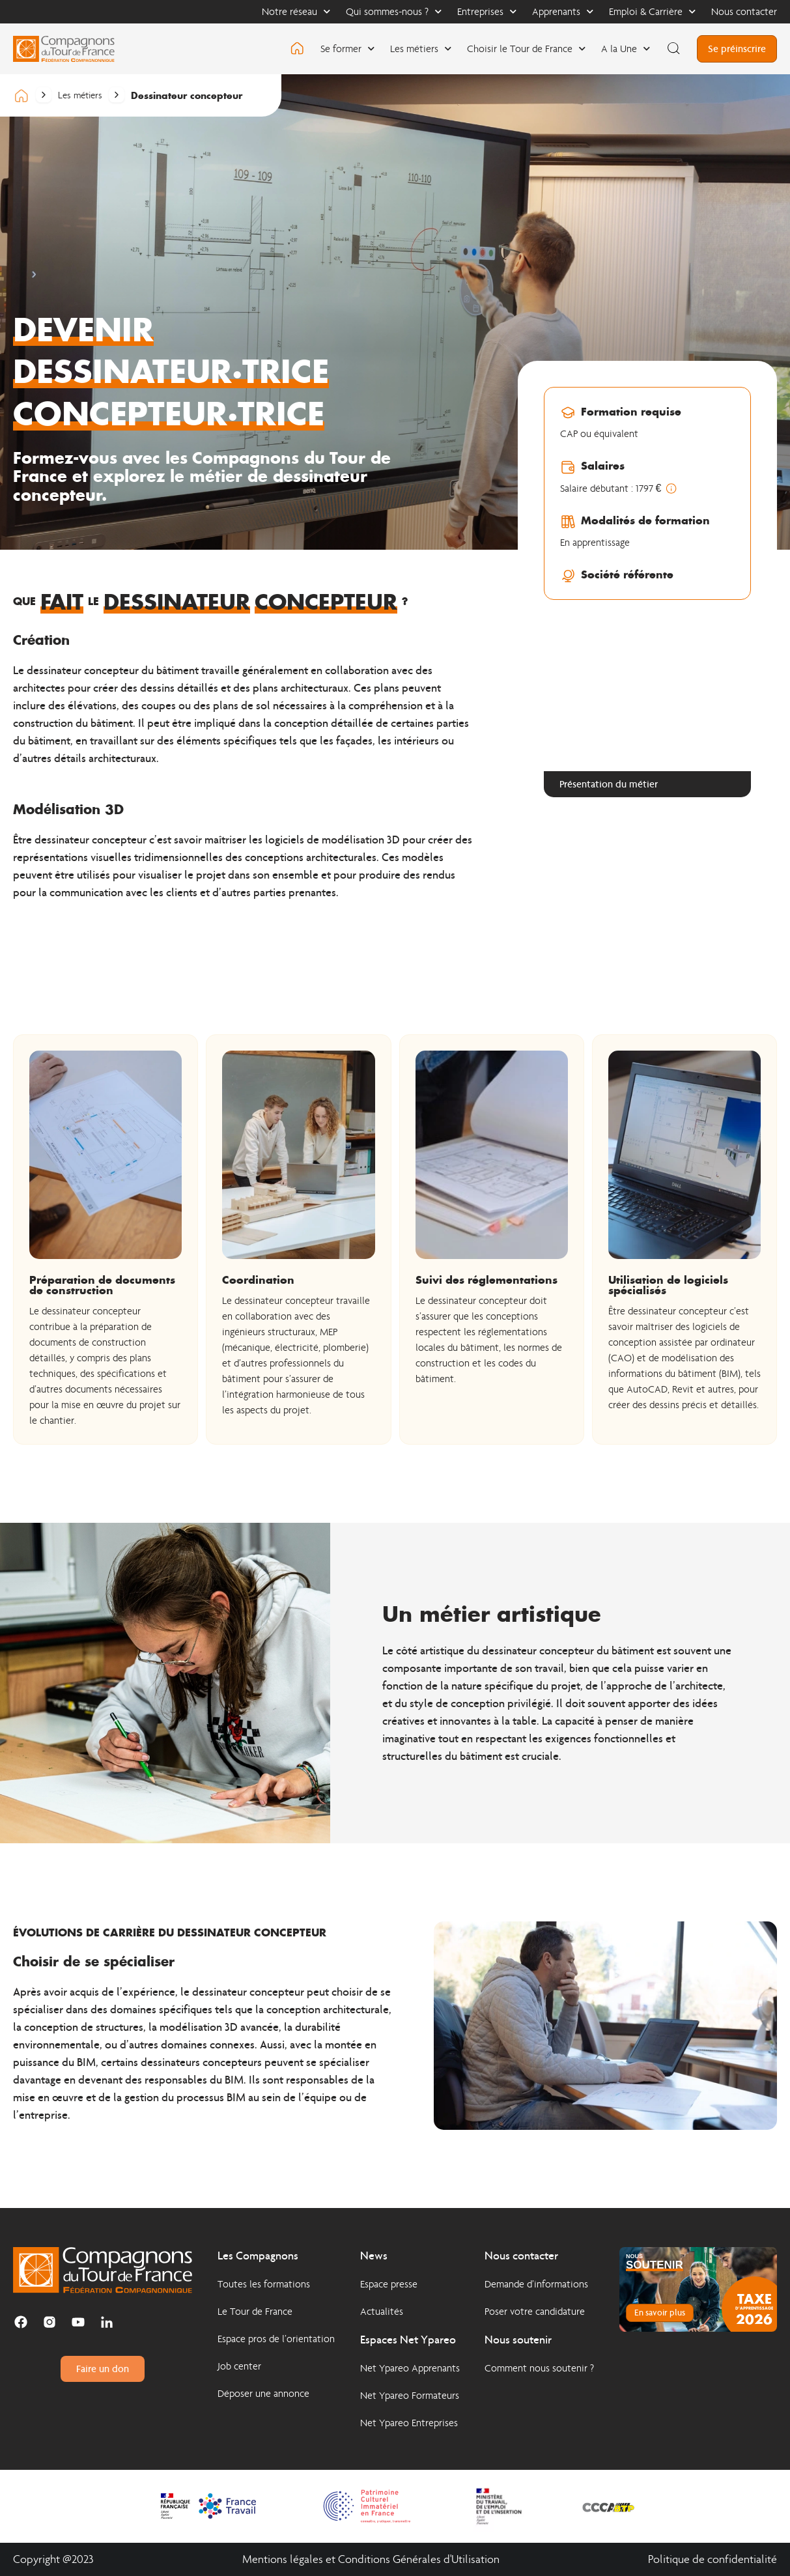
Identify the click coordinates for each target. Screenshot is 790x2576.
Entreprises (486, 11)
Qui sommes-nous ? (394, 11)
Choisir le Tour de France (526, 48)
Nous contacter (744, 11)
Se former (347, 48)
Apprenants (562, 11)
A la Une (625, 48)
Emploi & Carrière (652, 11)
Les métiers (420, 48)
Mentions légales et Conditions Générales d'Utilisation (371, 2559)
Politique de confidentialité (712, 2559)
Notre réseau (296, 11)
